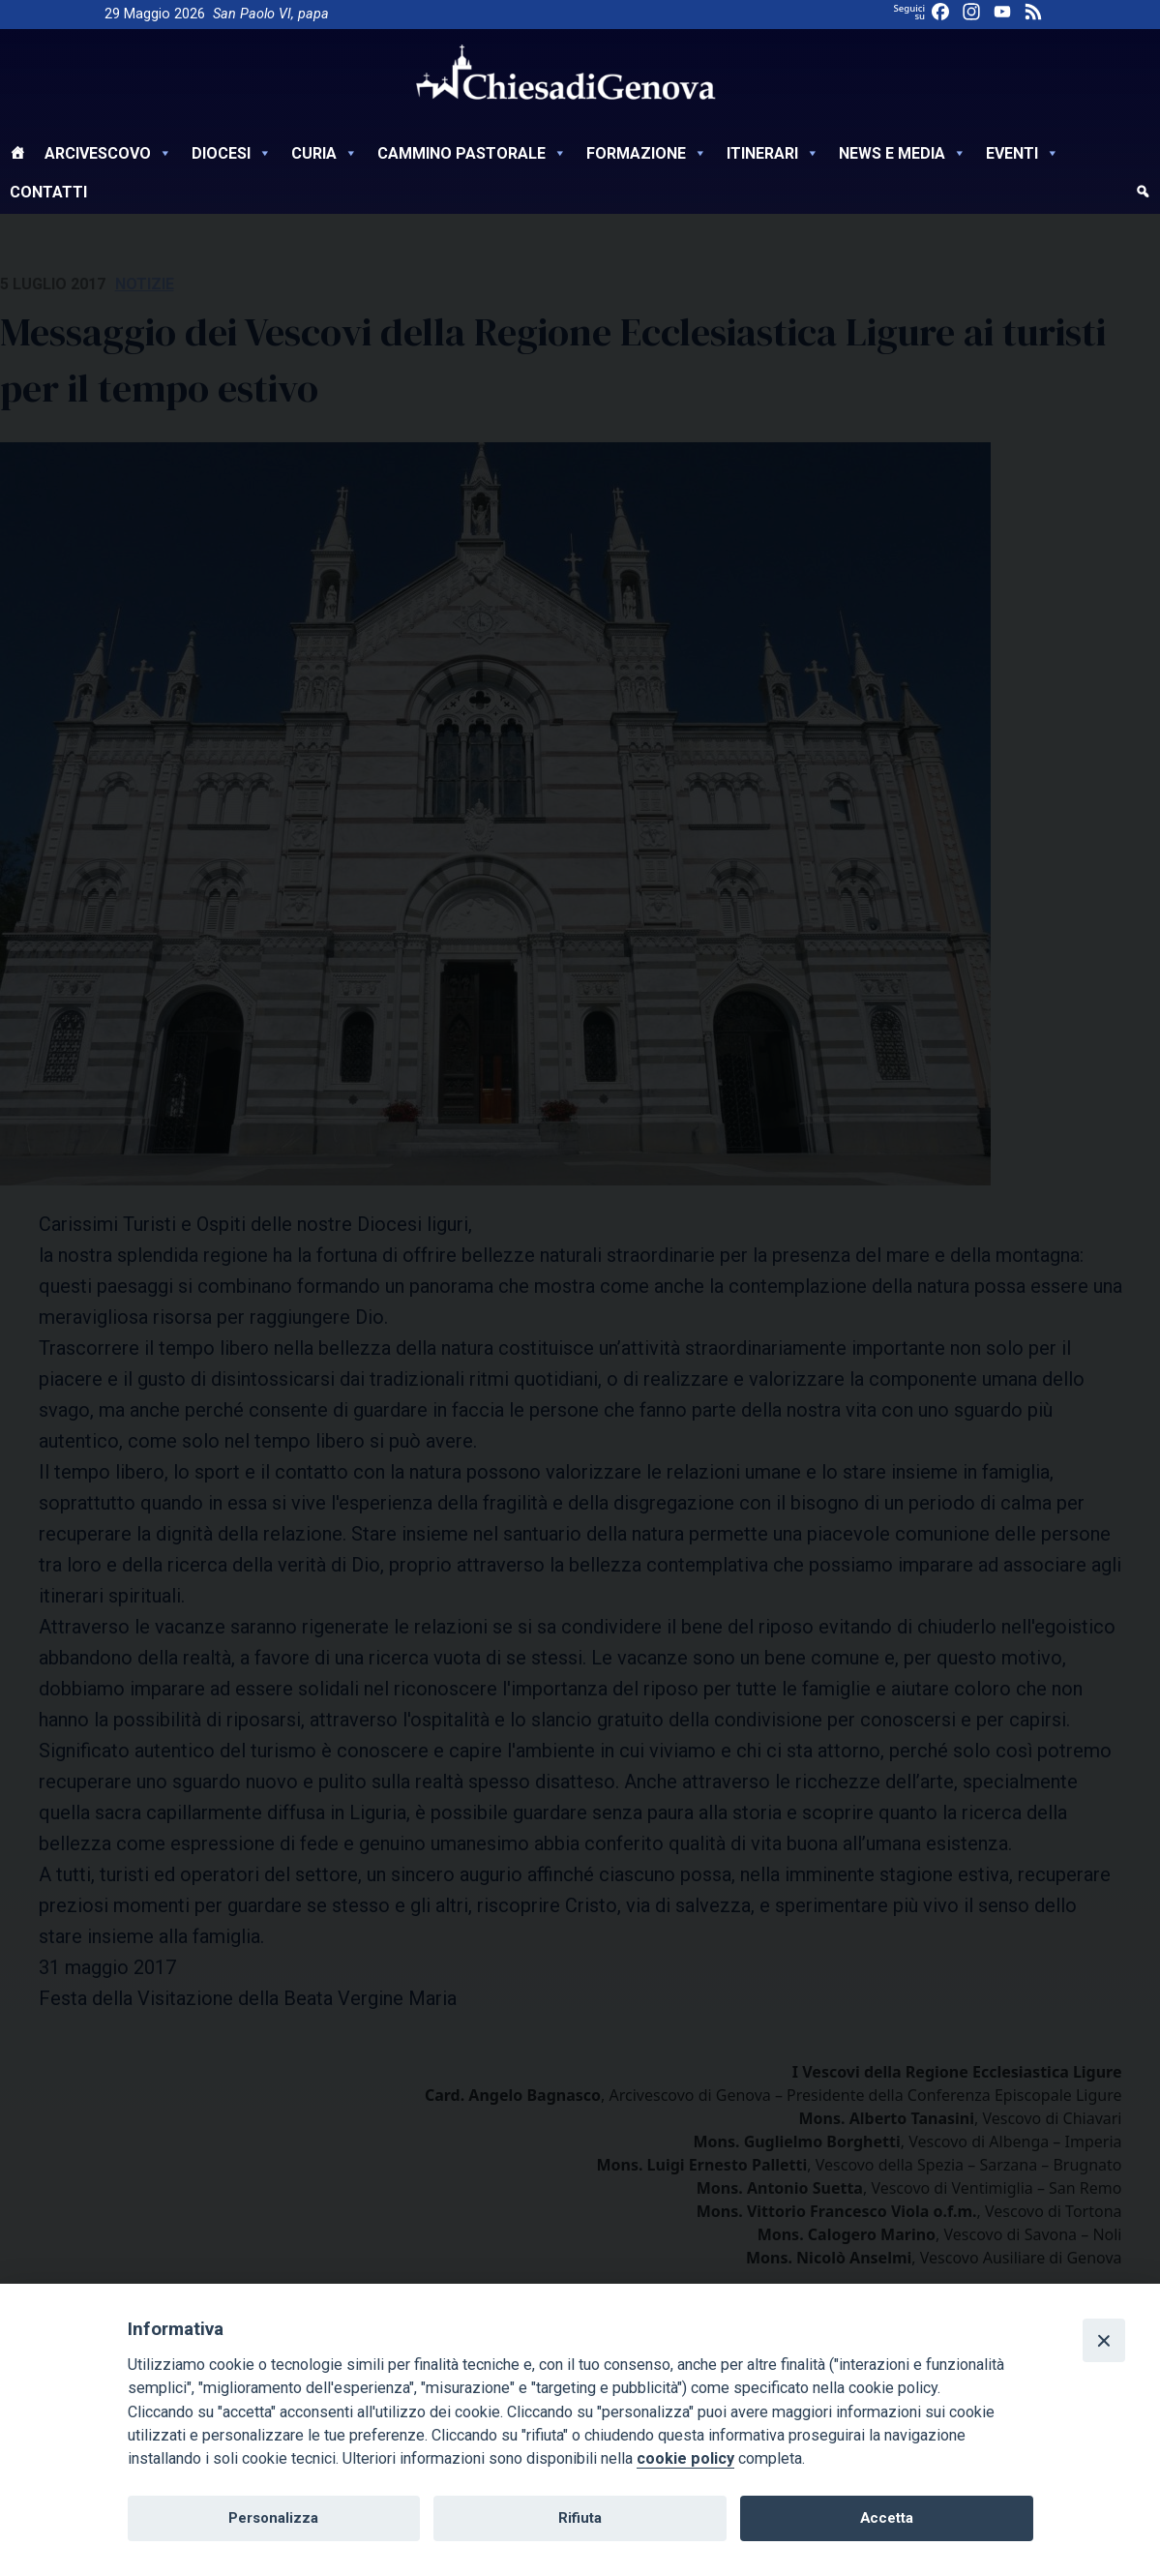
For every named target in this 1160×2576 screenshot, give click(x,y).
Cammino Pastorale (472, 153)
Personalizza (273, 2518)
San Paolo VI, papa (271, 14)
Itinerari (773, 153)
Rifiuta (580, 2518)
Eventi (1022, 153)
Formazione (646, 153)
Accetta (886, 2518)
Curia (324, 153)
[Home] (17, 155)
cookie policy (685, 2458)
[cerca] (1142, 194)
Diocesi (232, 153)
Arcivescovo (108, 153)
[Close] (1104, 2340)
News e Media (903, 153)
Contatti (48, 192)
